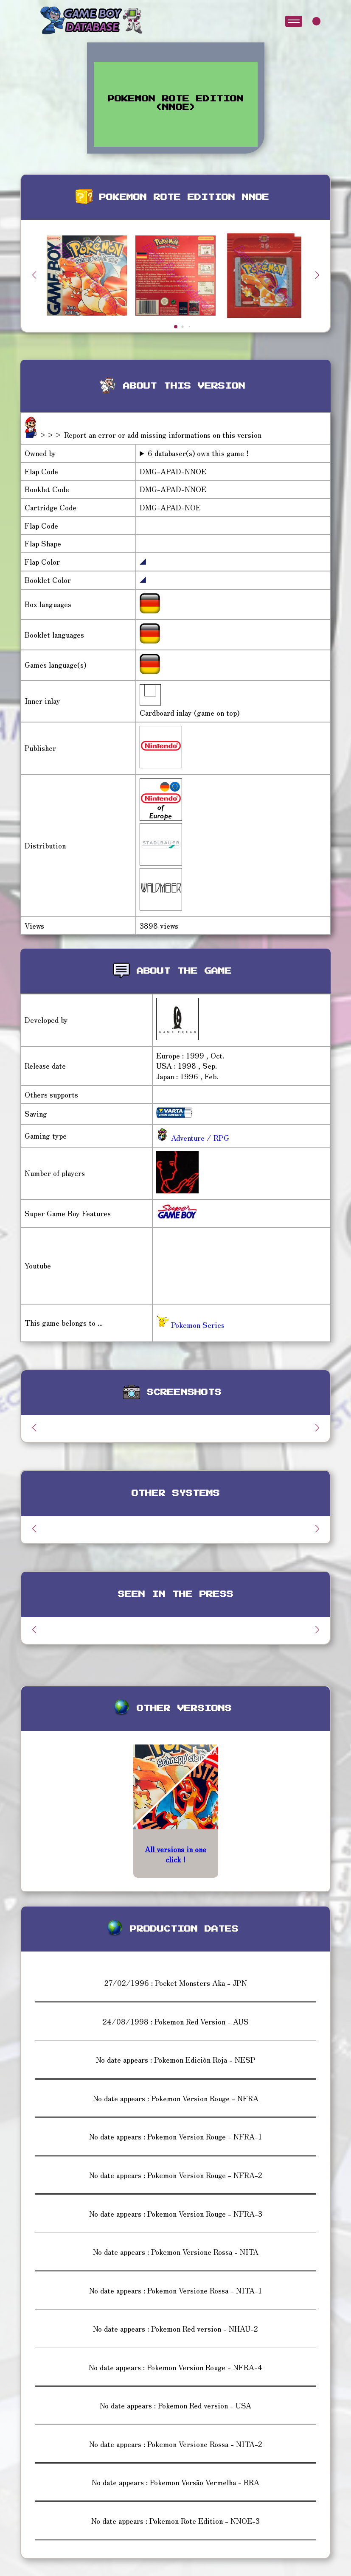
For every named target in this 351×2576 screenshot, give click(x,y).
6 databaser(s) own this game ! (198, 453)
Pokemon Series (190, 1324)
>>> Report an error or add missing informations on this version (150, 434)
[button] (317, 274)
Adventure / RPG (199, 1137)
